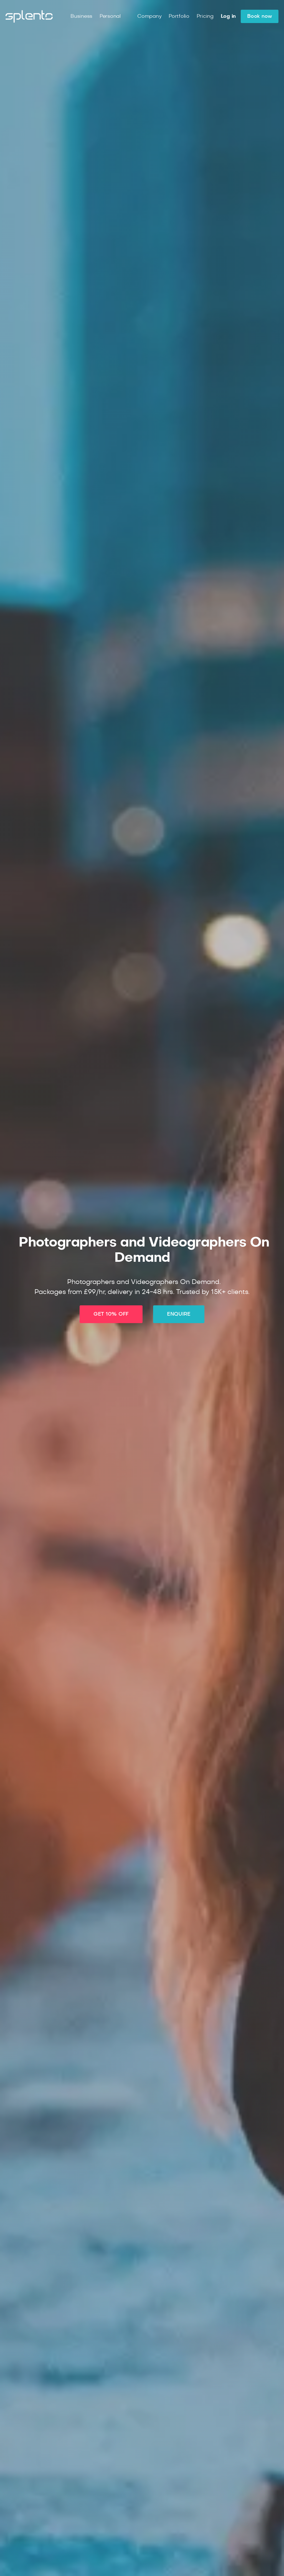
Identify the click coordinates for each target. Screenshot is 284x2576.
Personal (110, 16)
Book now (259, 16)
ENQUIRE (179, 1314)
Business (81, 16)
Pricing (205, 16)
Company (149, 16)
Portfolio (179, 16)
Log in (228, 16)
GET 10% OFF (111, 1314)
